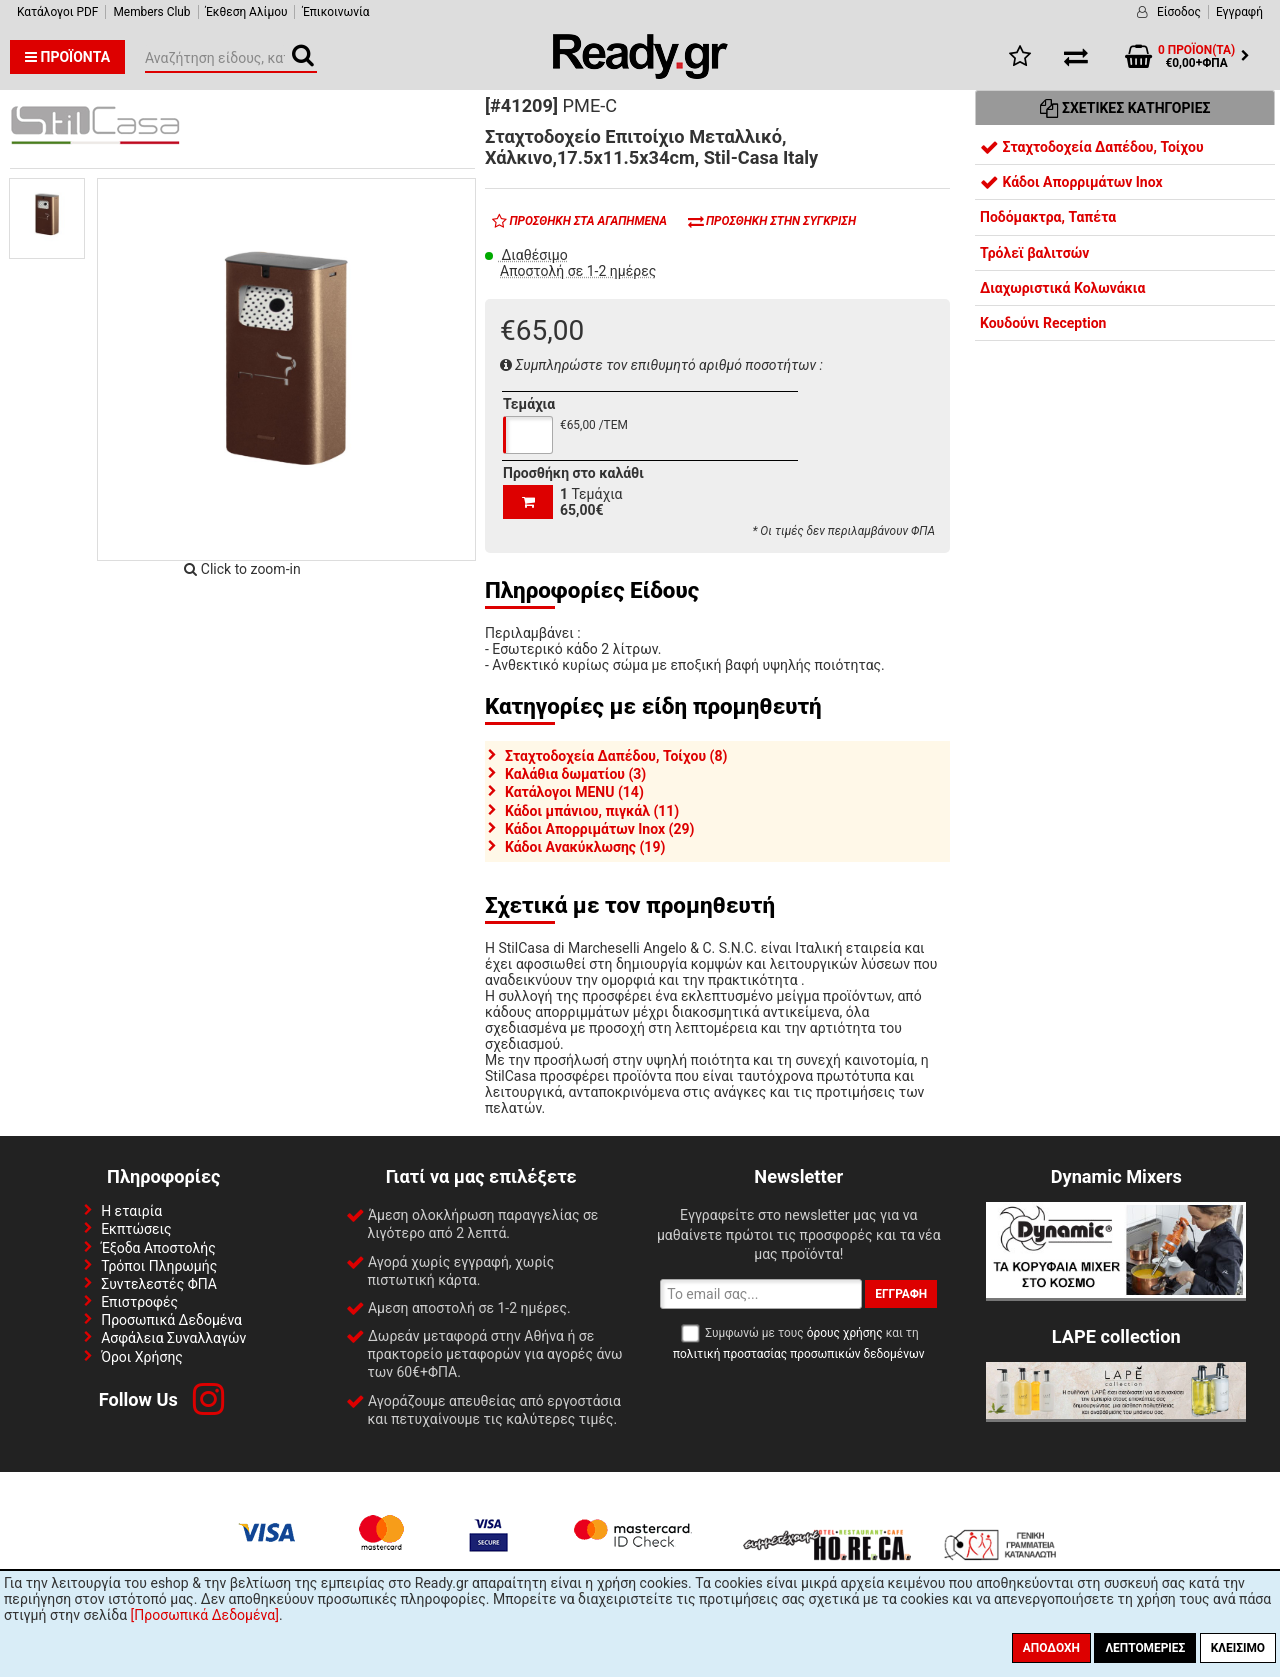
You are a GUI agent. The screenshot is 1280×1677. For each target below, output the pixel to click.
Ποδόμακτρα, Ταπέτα (1048, 217)
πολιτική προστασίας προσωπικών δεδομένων (798, 1354)
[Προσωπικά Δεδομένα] (205, 1615)
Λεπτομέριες (1145, 1648)
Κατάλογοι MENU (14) (574, 792)
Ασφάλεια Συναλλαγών (173, 1338)
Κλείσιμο (1238, 1648)
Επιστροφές (139, 1302)
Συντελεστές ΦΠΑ (159, 1284)
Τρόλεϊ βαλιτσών (1034, 253)
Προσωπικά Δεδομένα (171, 1320)
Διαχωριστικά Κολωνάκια (1062, 288)
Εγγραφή (1239, 12)
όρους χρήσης (845, 1333)
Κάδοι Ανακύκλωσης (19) (585, 847)
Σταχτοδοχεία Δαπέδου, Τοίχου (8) (616, 756)
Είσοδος (1179, 12)
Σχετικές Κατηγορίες (1125, 108)
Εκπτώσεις (136, 1229)
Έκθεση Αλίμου (247, 12)
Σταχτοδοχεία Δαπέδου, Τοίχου (1092, 147)
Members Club (151, 12)
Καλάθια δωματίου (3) (575, 774)
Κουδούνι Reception (1043, 323)
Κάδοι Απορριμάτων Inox (1071, 182)
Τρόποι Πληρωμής (159, 1266)
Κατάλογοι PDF (57, 12)
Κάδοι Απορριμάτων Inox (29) (599, 829)
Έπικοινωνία (335, 12)
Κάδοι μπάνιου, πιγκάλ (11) (592, 811)
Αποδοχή (1051, 1648)
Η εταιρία (131, 1211)
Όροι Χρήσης (142, 1357)
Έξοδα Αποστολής (158, 1248)
